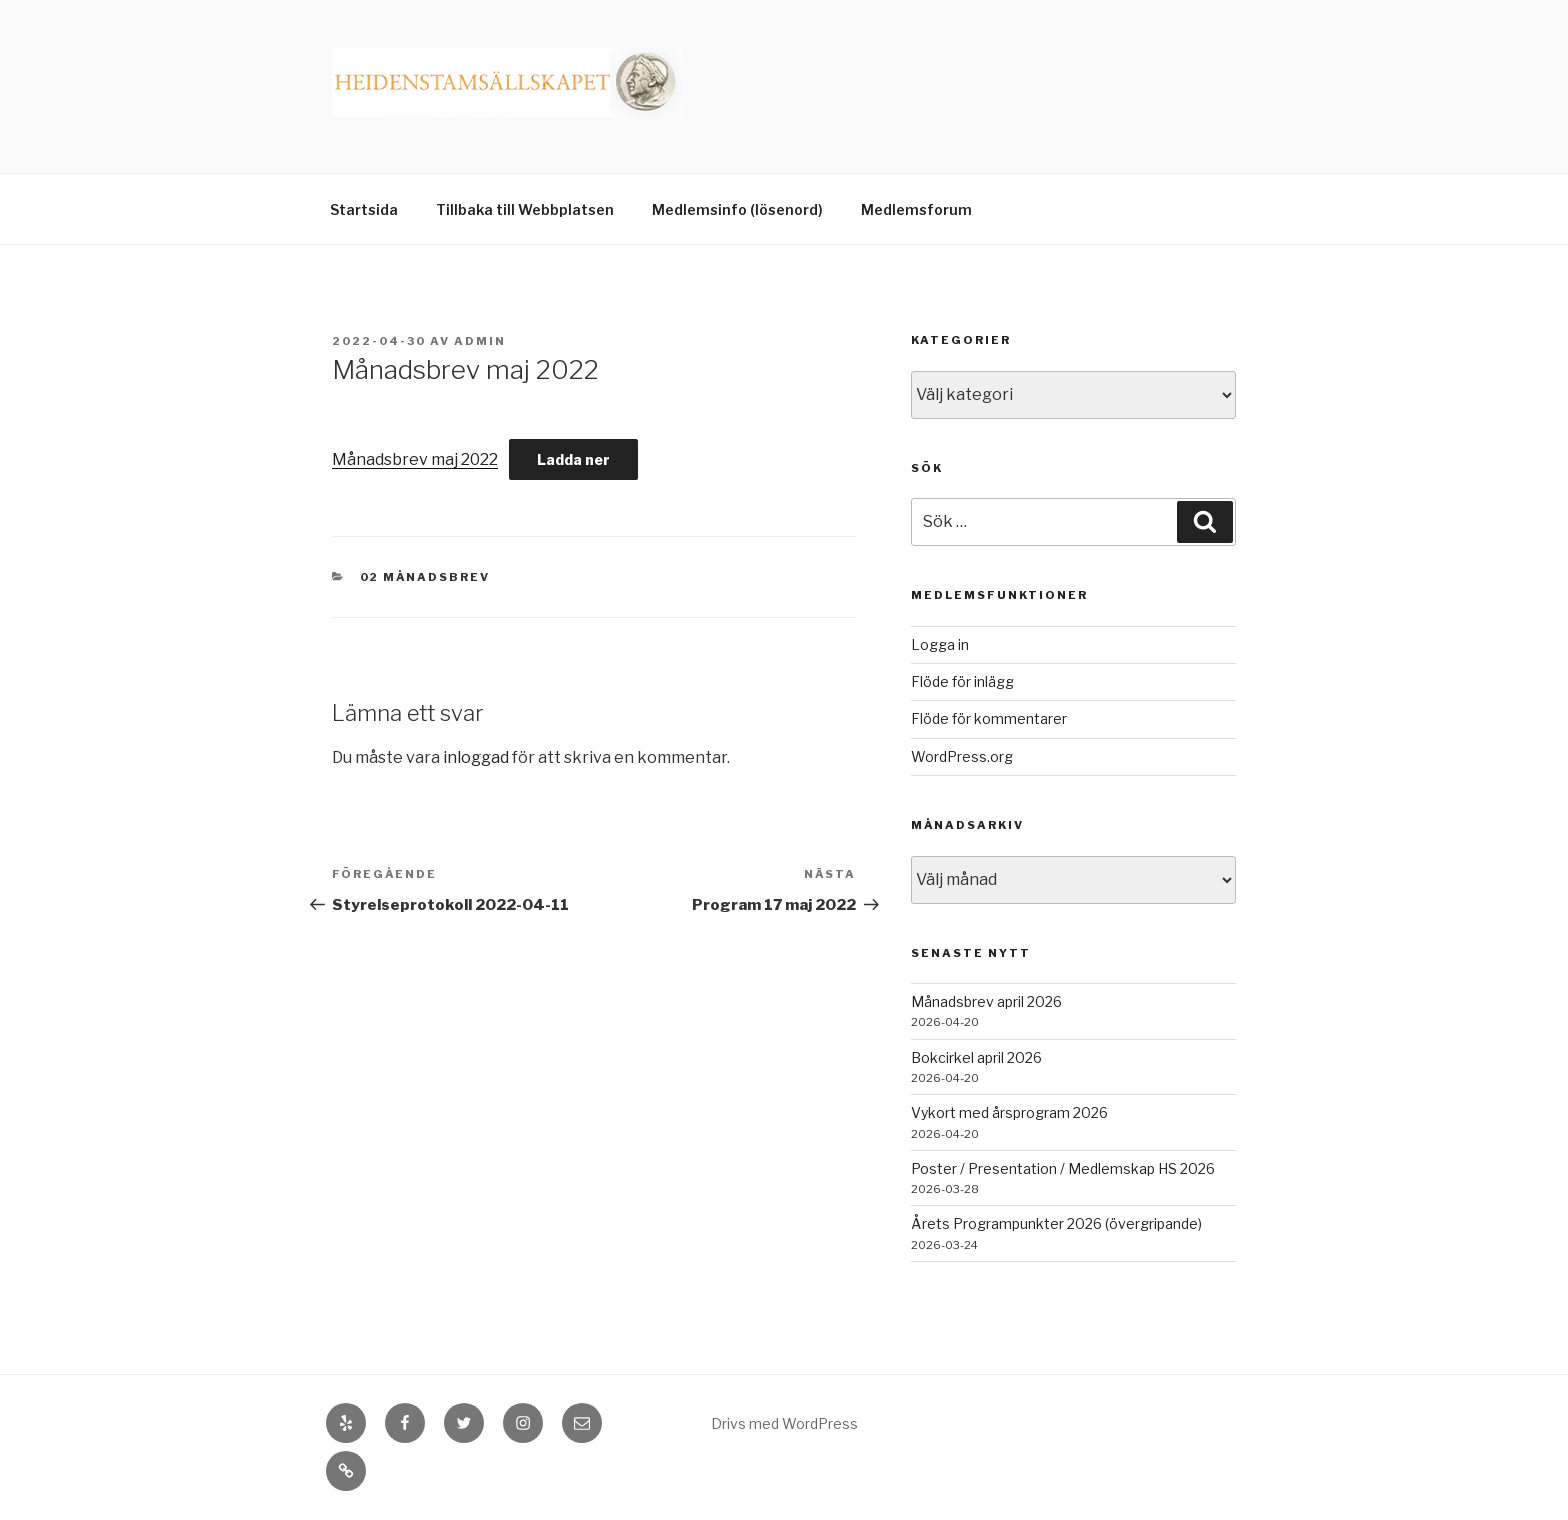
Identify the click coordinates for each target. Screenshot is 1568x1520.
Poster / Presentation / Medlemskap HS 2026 (1063, 1168)
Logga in (940, 644)
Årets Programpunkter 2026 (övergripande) (1056, 1223)
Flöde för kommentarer (989, 718)
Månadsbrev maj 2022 (415, 459)
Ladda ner (573, 459)
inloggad (476, 757)
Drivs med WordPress (784, 1423)
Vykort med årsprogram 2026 (1009, 1112)
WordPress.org (962, 756)
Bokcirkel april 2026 (976, 1057)
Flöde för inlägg (962, 681)
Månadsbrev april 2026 (986, 1001)
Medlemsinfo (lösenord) (737, 209)
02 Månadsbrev (425, 577)
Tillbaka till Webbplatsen (525, 209)
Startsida (364, 209)
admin (480, 341)
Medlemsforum (916, 209)
